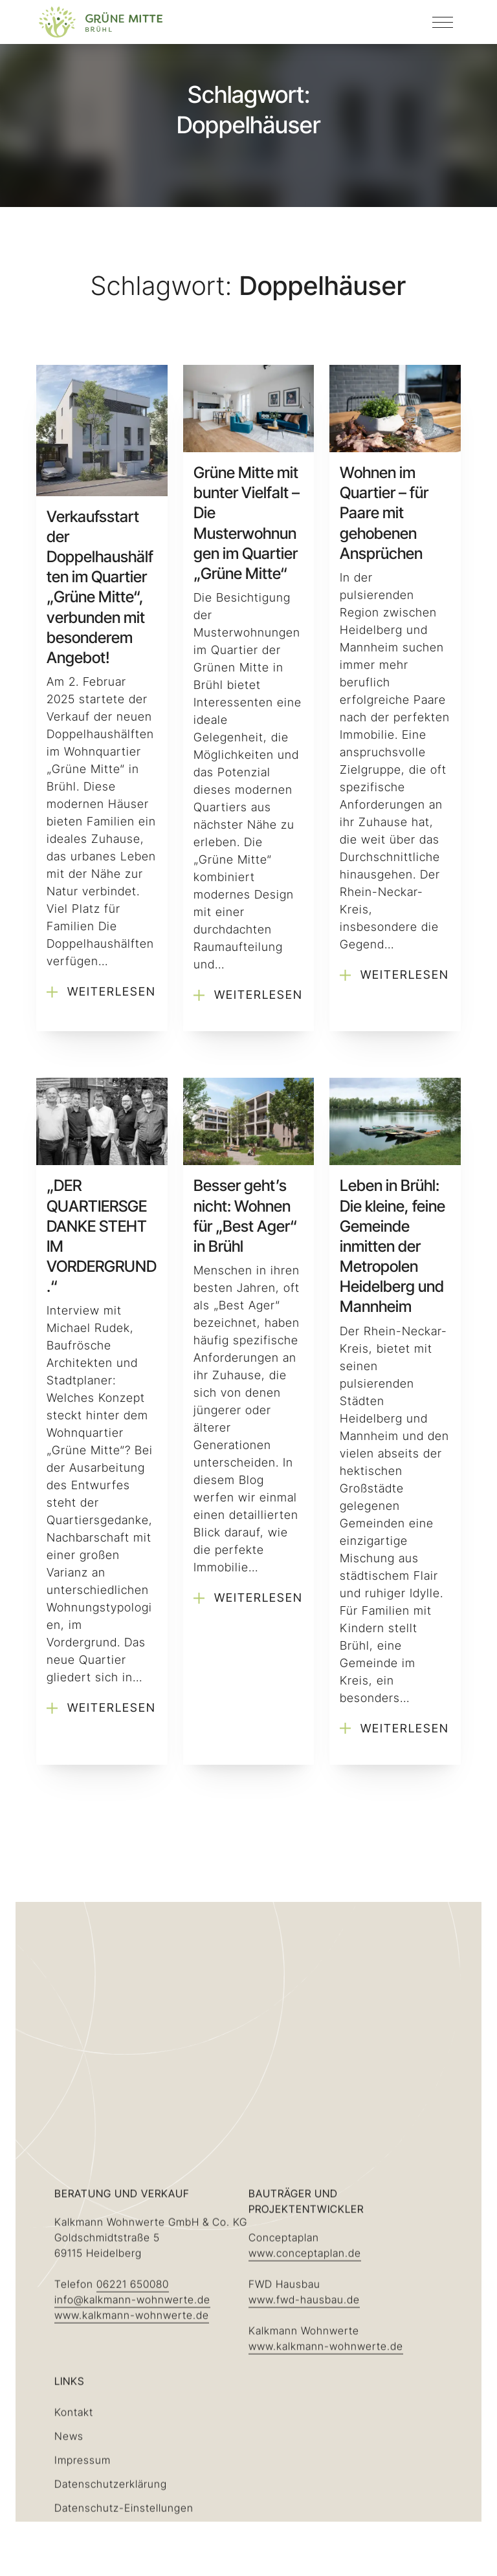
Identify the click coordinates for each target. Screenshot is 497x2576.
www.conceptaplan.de (304, 2396)
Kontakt (73, 2555)
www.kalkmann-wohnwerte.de (131, 2458)
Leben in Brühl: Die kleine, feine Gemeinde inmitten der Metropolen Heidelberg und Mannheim (392, 1246)
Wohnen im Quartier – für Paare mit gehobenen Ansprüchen (384, 513)
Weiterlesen (101, 991)
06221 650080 (132, 2427)
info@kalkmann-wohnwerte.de (132, 2442)
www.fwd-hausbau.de (304, 2442)
